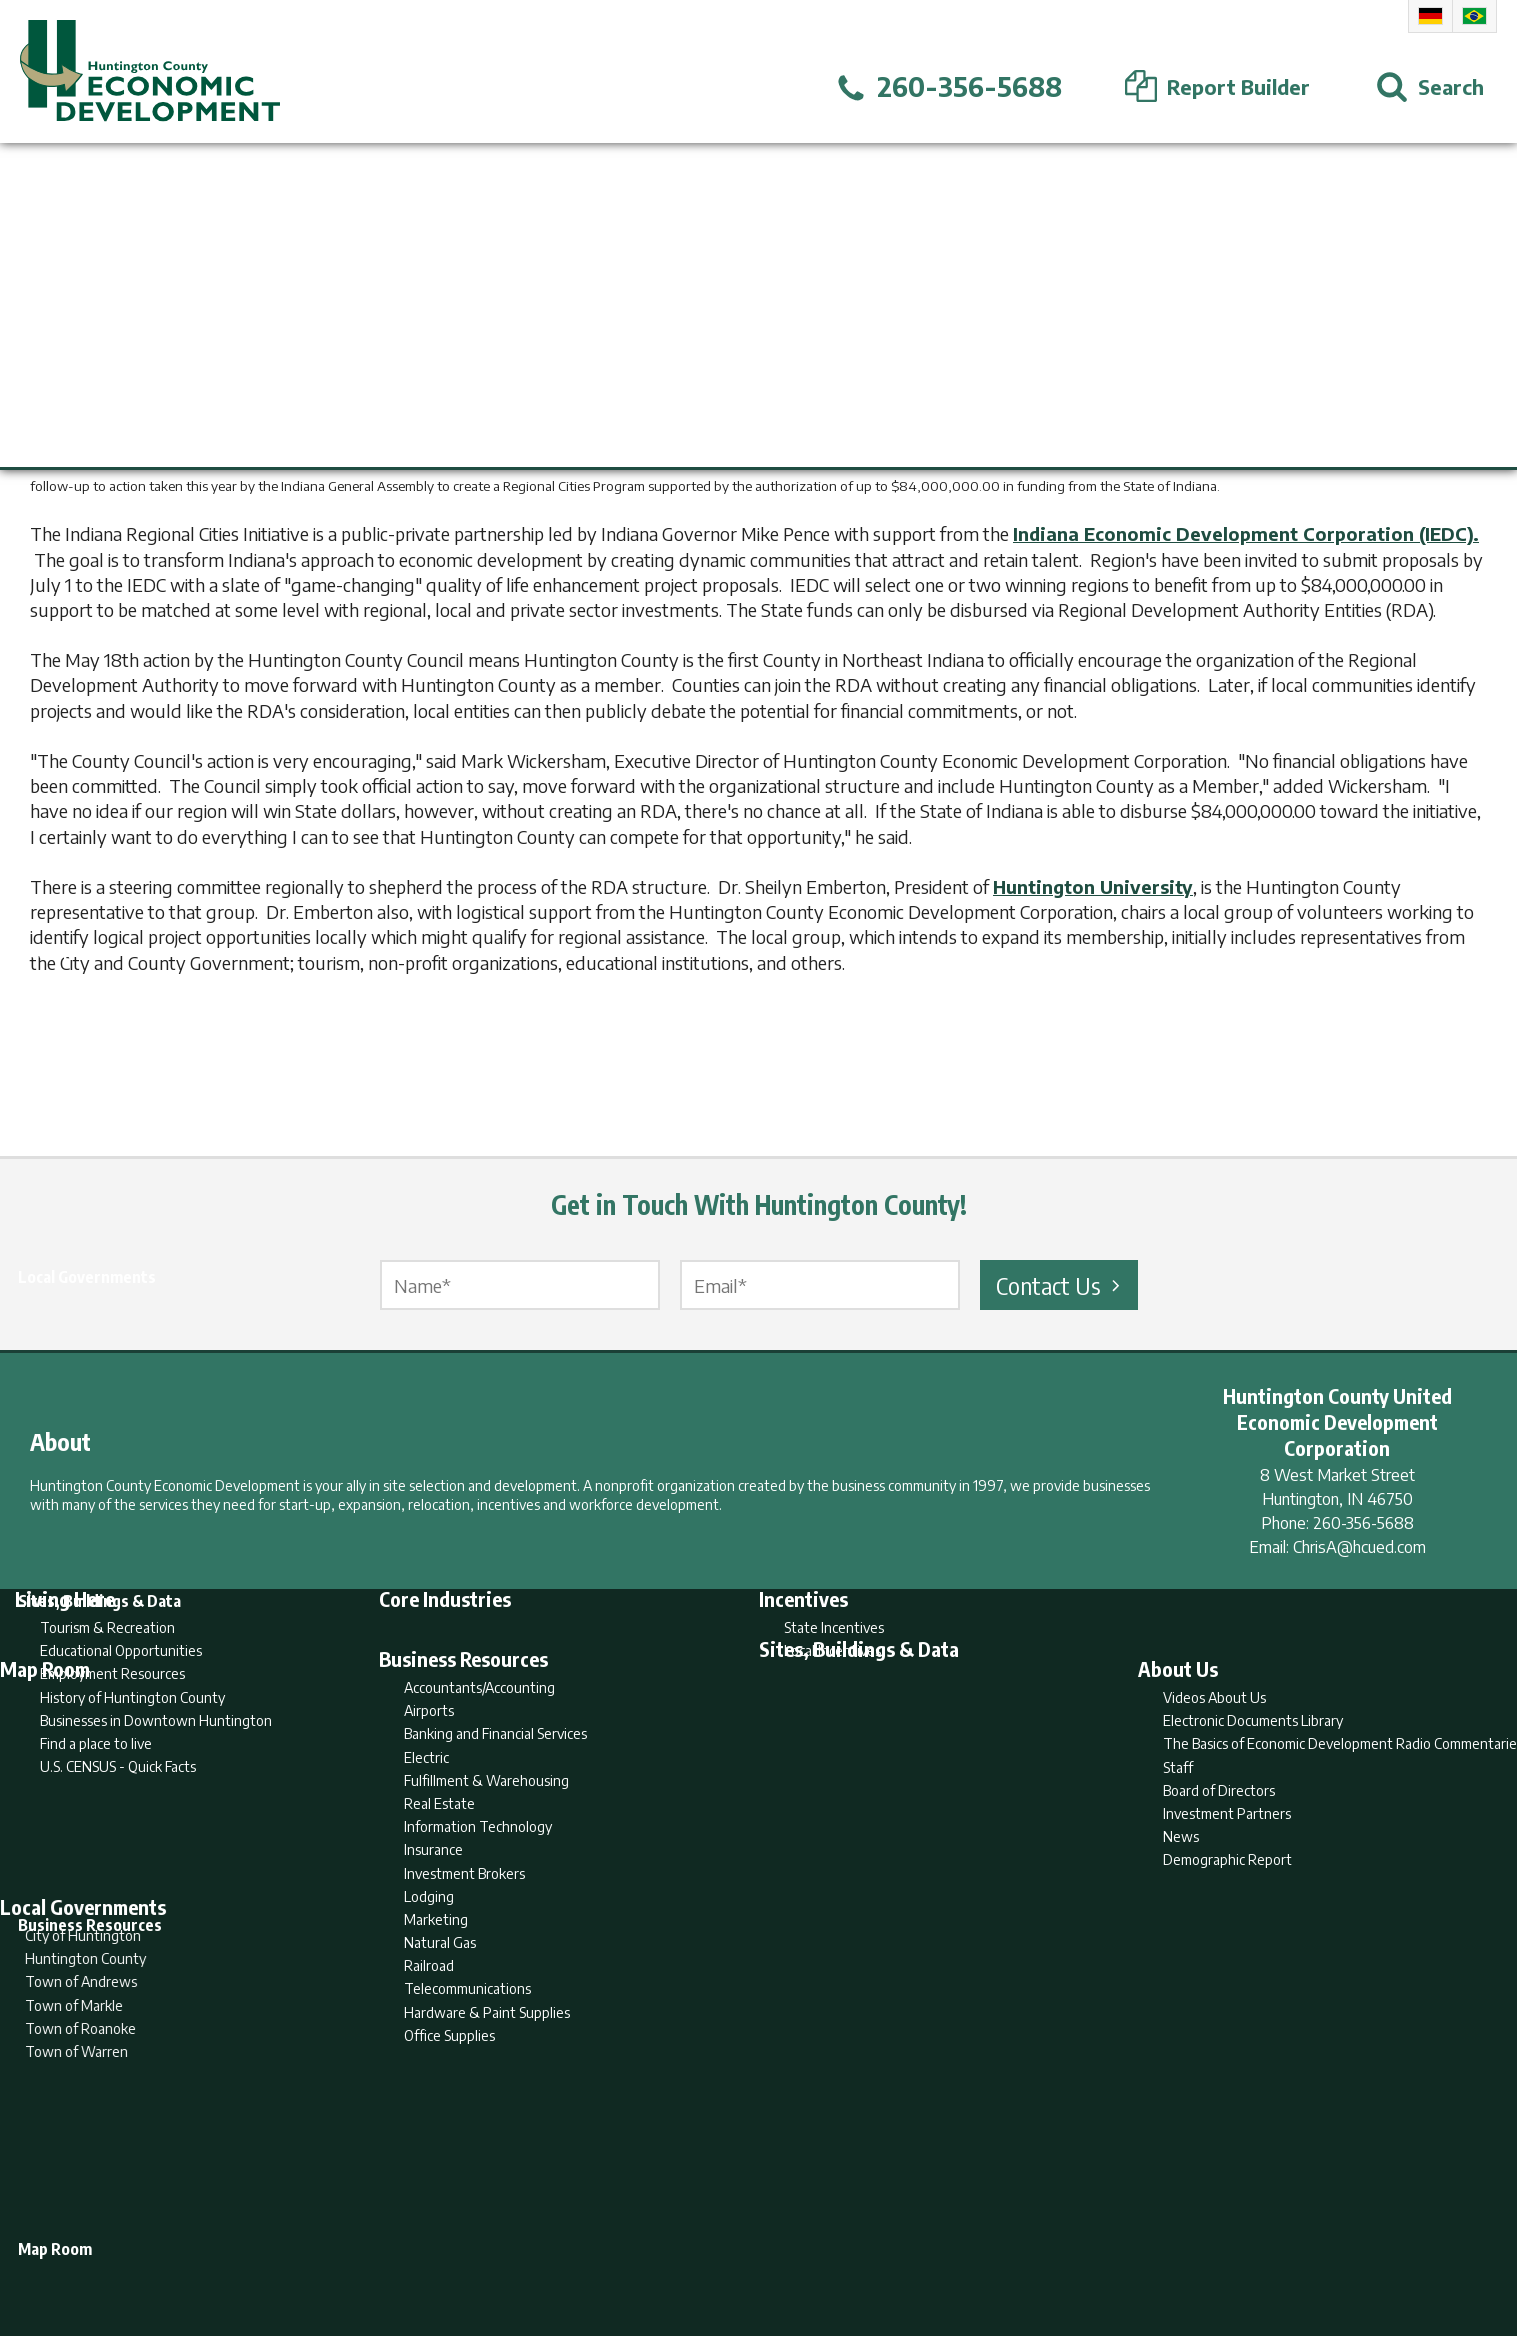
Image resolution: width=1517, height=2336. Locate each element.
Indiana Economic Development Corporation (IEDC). (1246, 533)
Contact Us (1061, 1285)
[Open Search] (1430, 87)
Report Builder (749, 2242)
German (1430, 16)
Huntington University (1093, 886)
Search (656, 2242)
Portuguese (1474, 16)
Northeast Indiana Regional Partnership (1222, 460)
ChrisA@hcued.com (1359, 1547)
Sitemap (918, 2242)
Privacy (845, 2242)
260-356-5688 (1363, 1523)
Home (591, 2242)
